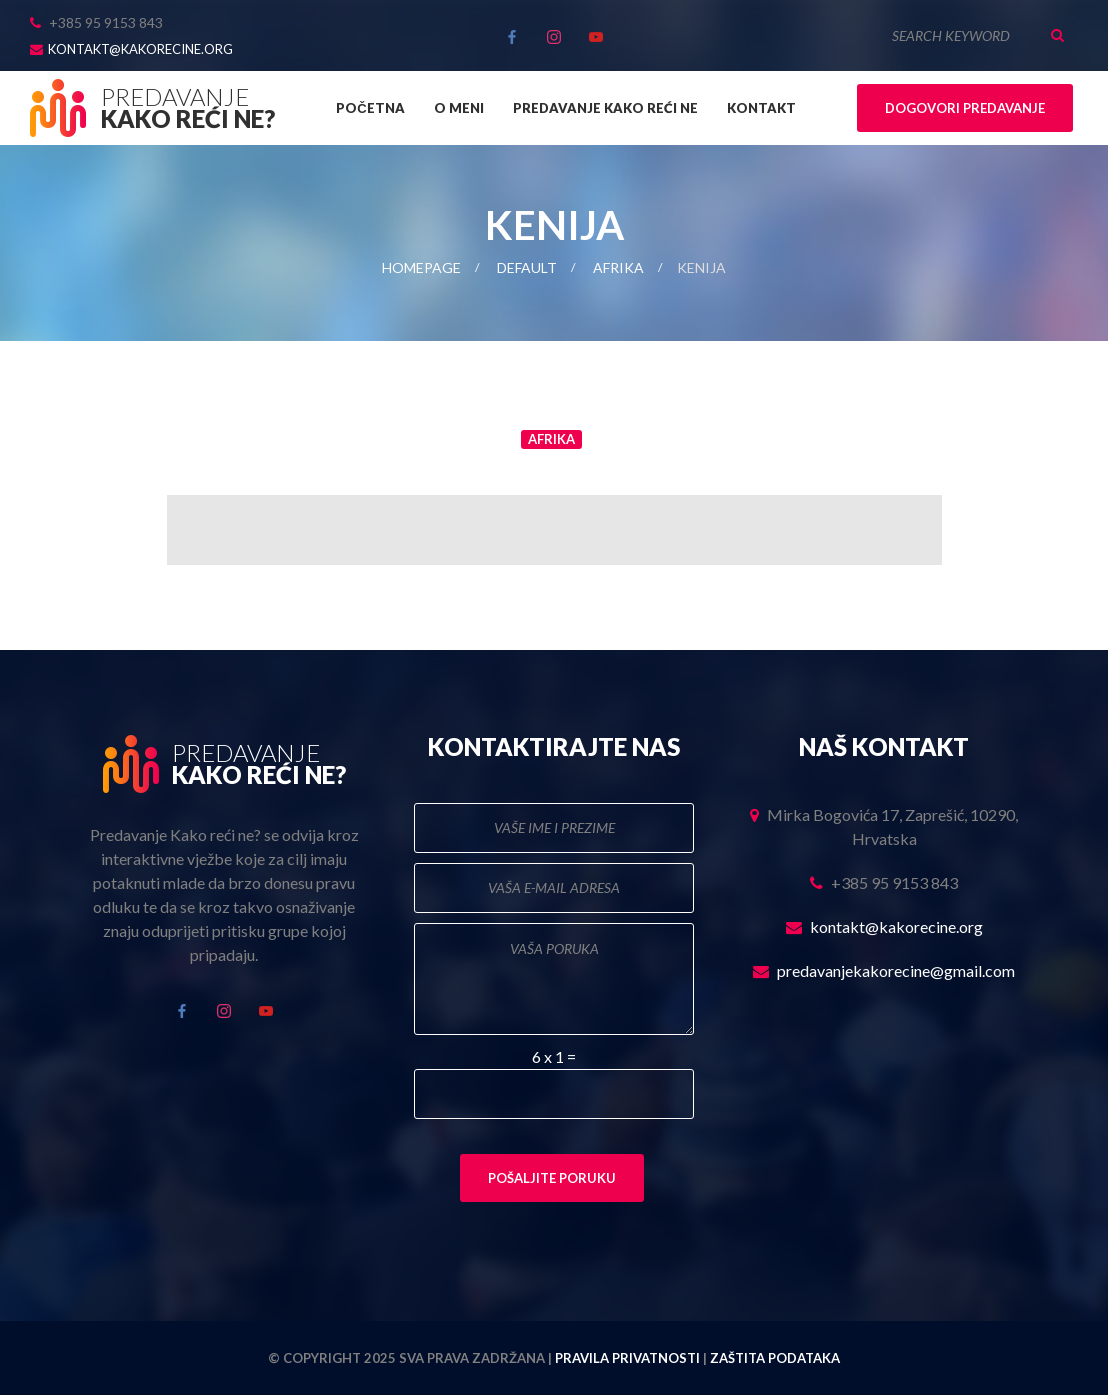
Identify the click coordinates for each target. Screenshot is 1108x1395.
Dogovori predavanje (965, 108)
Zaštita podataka (775, 1358)
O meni (459, 108)
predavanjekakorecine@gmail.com (896, 970)
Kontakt (761, 108)
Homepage (421, 267)
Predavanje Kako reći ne (605, 108)
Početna (370, 108)
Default (527, 267)
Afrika (618, 267)
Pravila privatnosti (627, 1358)
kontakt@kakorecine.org (140, 49)
